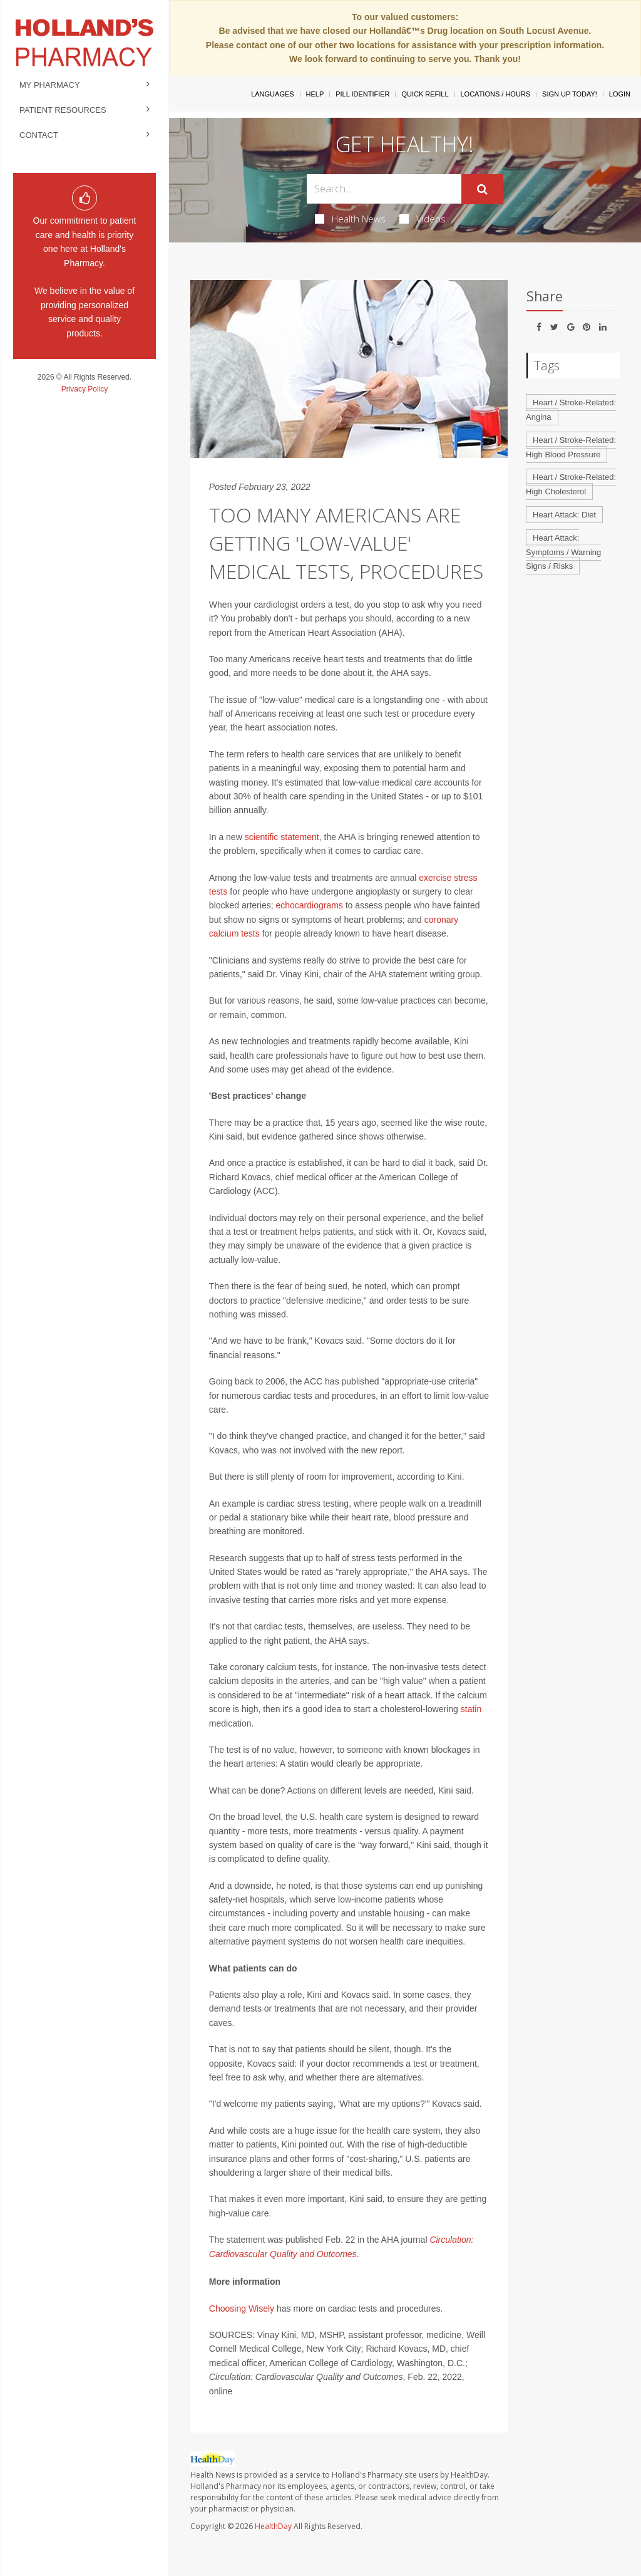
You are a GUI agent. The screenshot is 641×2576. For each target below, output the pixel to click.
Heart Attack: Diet (564, 514)
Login (619, 94)
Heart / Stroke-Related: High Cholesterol (571, 484)
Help (315, 94)
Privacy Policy (84, 389)
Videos (422, 218)
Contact (38, 135)
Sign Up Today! (569, 94)
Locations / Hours (496, 94)
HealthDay (273, 2526)
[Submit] (482, 189)
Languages (272, 94)
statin (471, 1709)
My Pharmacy (49, 85)
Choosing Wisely (241, 2308)
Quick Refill (424, 94)
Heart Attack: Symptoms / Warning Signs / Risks (563, 552)
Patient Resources (62, 110)
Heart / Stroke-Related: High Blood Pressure (571, 447)
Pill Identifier (362, 94)
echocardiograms (308, 905)
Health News (350, 218)
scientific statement (282, 837)
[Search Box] (384, 189)
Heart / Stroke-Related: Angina (571, 410)
